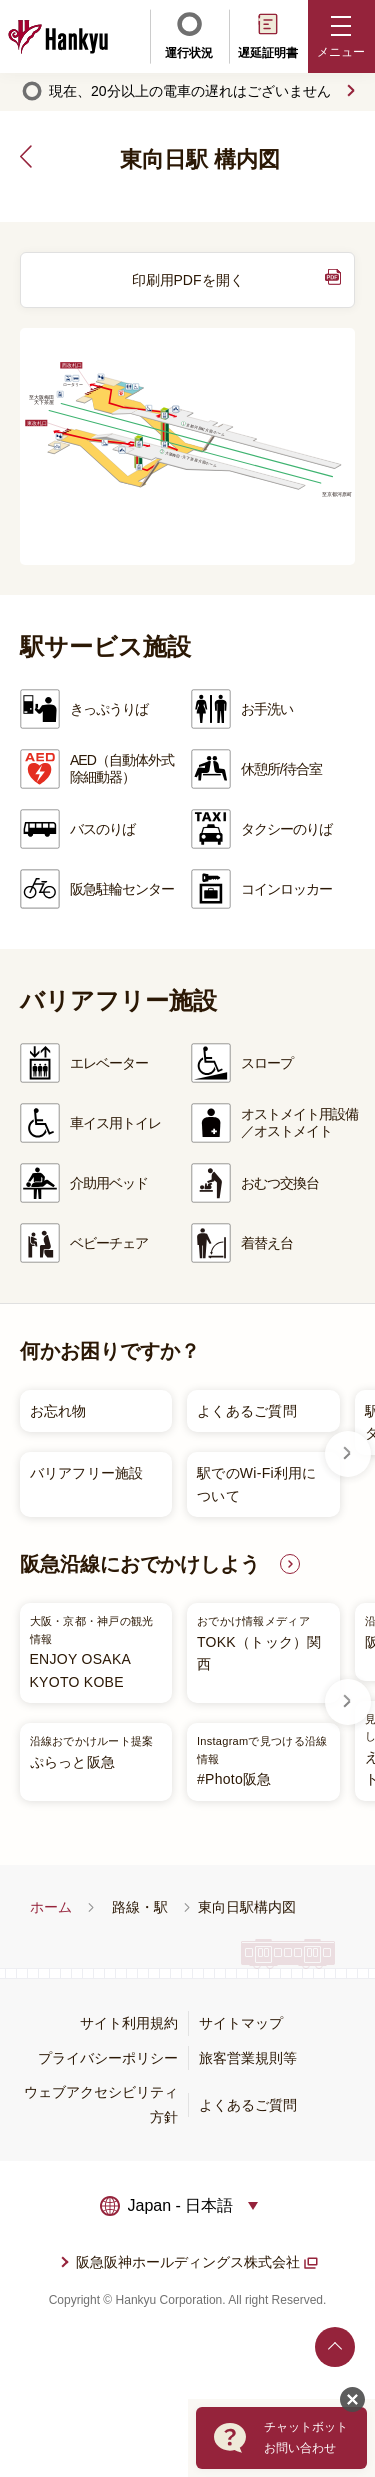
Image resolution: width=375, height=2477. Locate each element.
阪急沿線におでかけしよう (140, 1564)
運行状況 (189, 34)
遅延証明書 (268, 34)
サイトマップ (241, 2023)
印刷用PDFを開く (188, 280)
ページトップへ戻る (335, 2347)
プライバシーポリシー (108, 2058)
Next (348, 1454)
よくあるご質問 (248, 2105)
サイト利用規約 (129, 2023)
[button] (342, 36)
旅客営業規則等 (248, 2058)
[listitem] (180, 1453)
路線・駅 (140, 1907)
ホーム (51, 1907)
